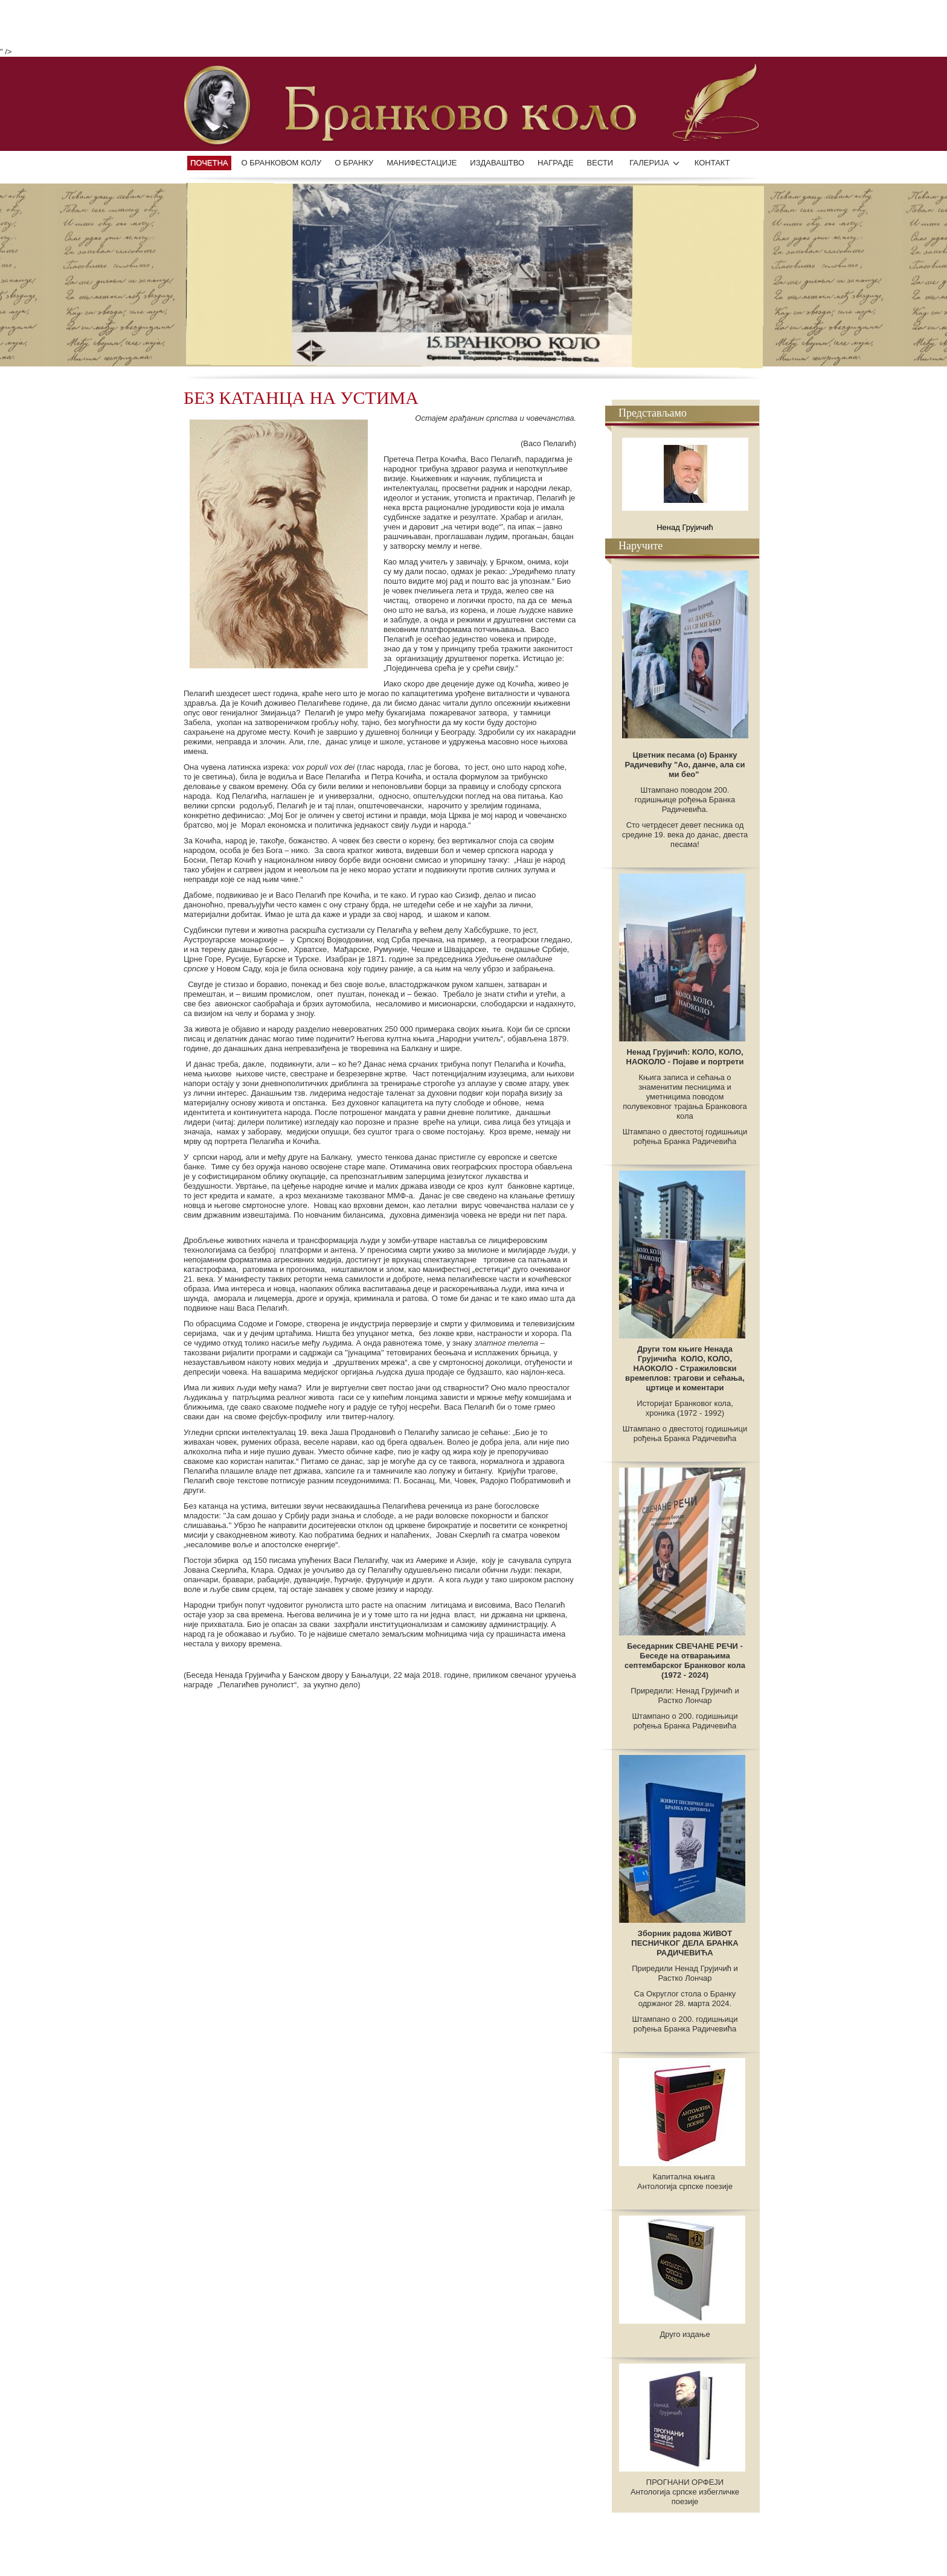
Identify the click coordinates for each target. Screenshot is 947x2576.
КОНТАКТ (712, 162)
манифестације (422, 162)
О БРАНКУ (354, 162)
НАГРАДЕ (555, 162)
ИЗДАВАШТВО (497, 162)
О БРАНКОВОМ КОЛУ (282, 162)
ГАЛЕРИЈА (649, 162)
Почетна (209, 162)
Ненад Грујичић (684, 527)
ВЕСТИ (600, 162)
